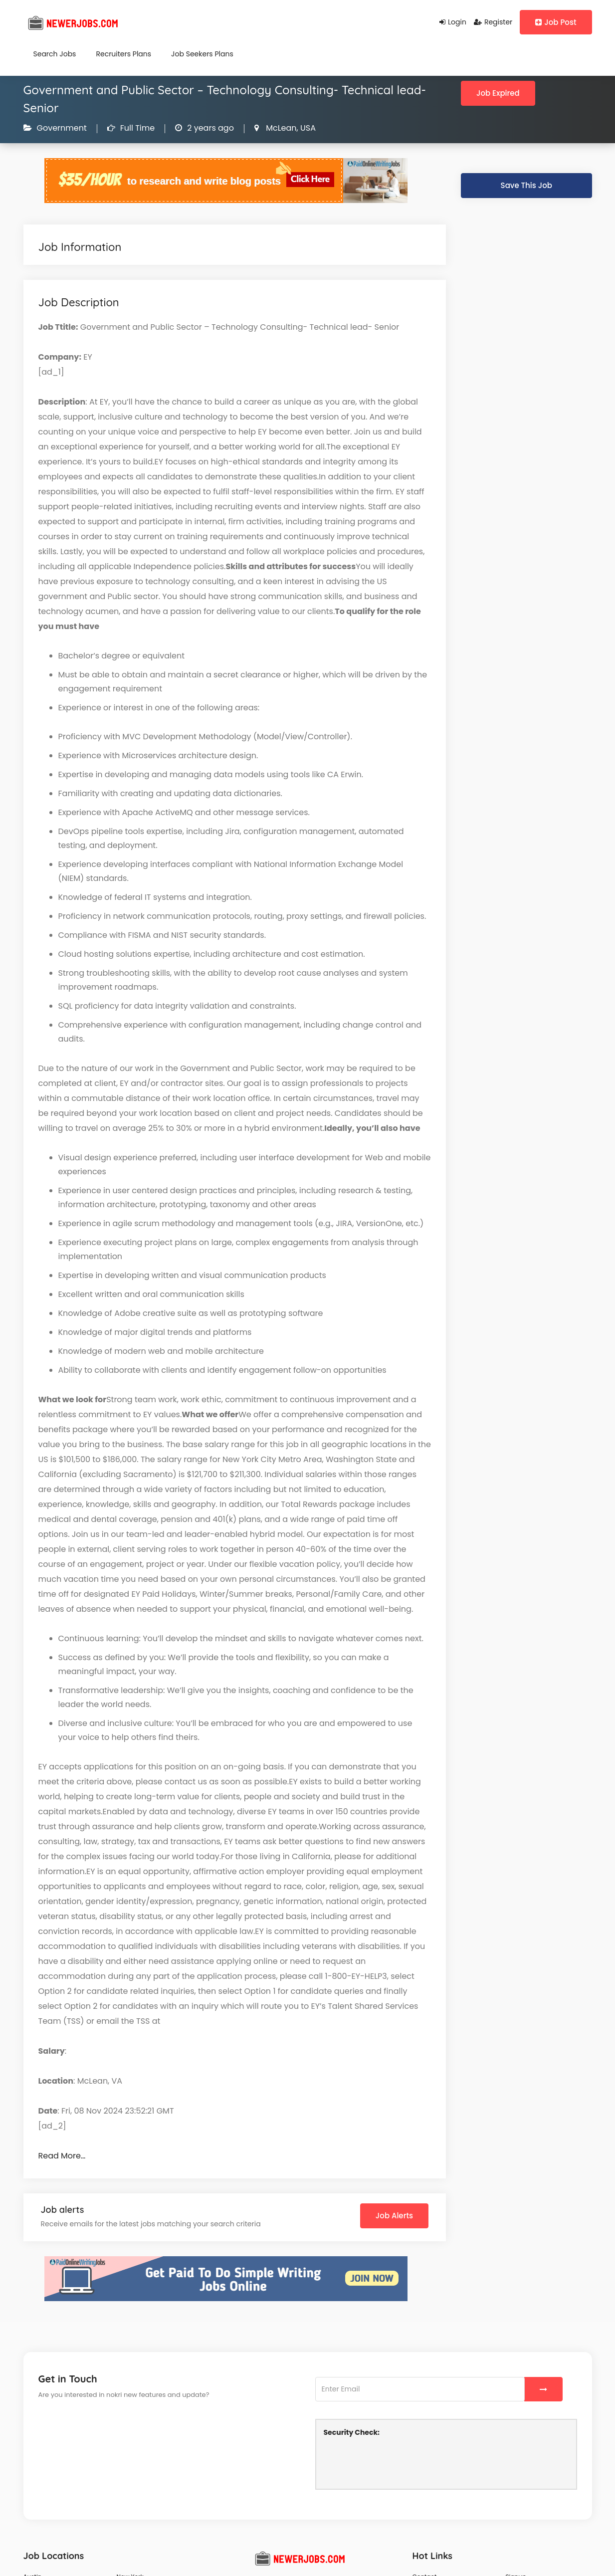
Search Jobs (54, 54)
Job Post (555, 22)
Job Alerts (394, 2215)
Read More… (62, 2155)
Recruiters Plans (123, 54)
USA (307, 128)
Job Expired (498, 93)
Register (493, 22)
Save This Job (526, 185)
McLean (280, 128)
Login (452, 22)
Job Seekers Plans (202, 54)
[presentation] (399, 2461)
